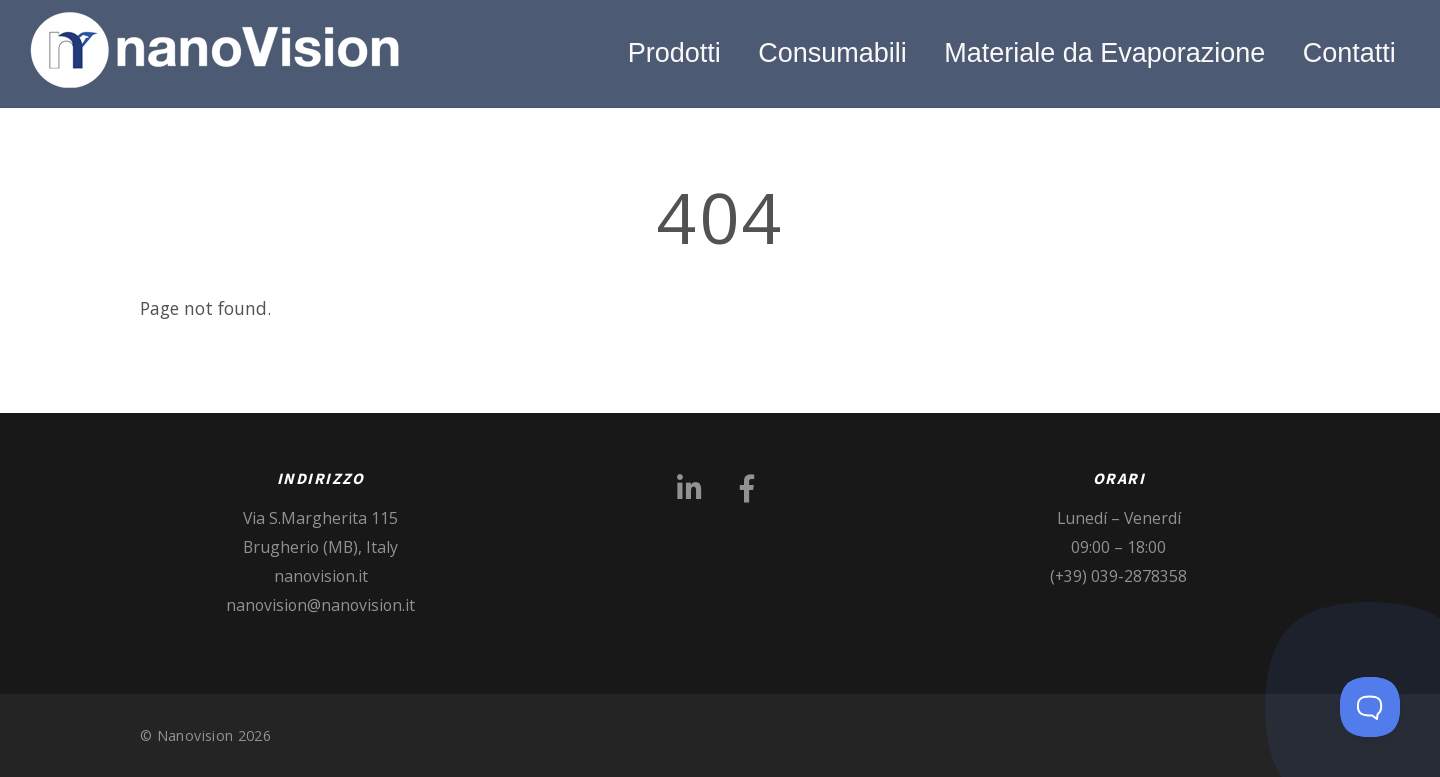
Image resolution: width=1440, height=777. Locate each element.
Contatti (1349, 53)
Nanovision (195, 735)
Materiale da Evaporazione (1104, 53)
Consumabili (832, 53)
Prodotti (674, 53)
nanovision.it (321, 576)
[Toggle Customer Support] (1370, 707)
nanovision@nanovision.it (320, 605)
